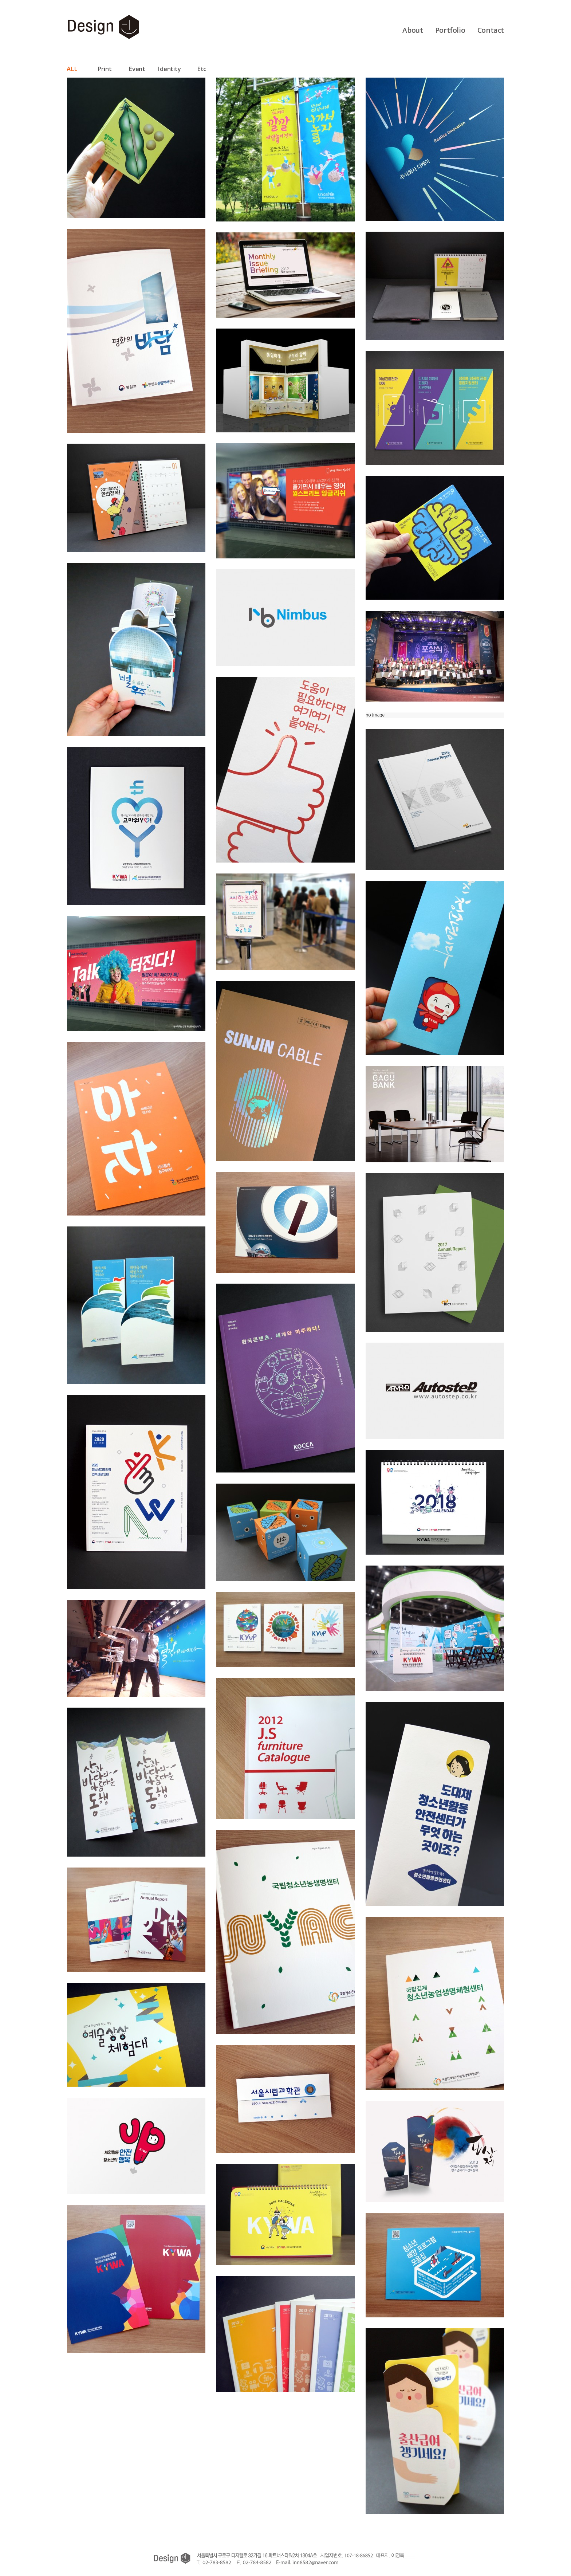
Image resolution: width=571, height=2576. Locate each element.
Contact (490, 30)
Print (104, 68)
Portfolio (450, 30)
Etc (202, 68)
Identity (169, 68)
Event (137, 68)
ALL (72, 68)
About (412, 30)
